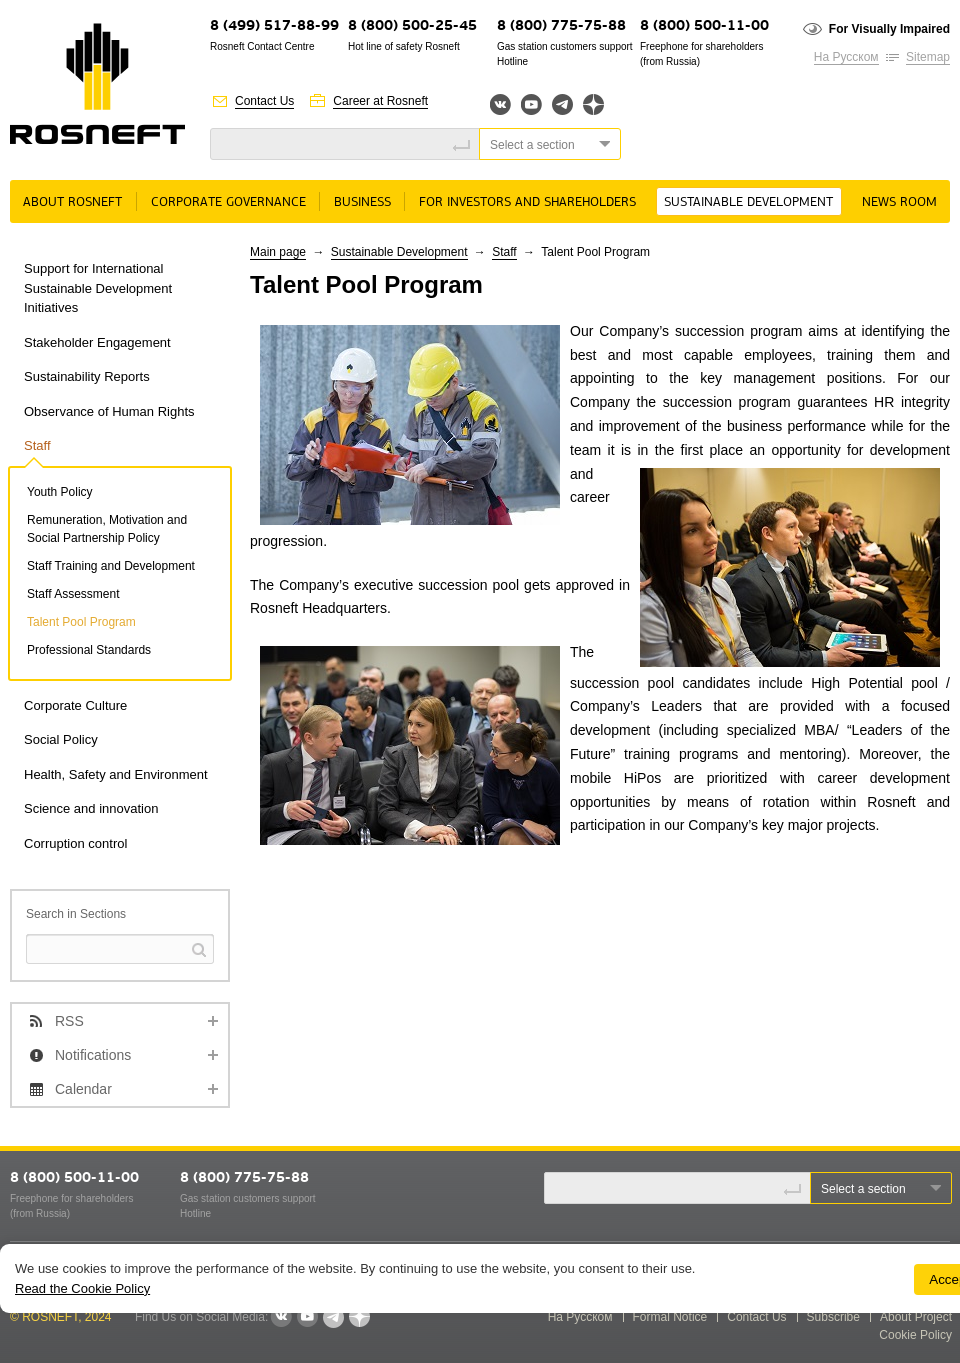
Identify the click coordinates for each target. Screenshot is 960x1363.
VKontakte (281, 1317)
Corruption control (75, 843)
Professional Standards (89, 650)
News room (899, 202)
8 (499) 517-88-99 (274, 26)
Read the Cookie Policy (82, 1288)
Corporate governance (228, 202)
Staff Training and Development (111, 566)
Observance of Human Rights (109, 411)
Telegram (562, 104)
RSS (69, 1021)
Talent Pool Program (81, 622)
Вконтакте (500, 104)
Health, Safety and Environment (116, 774)
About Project (916, 1317)
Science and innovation (91, 808)
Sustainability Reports (87, 376)
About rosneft (72, 202)
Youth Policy (60, 492)
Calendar (83, 1089)
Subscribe (833, 1317)
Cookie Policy (915, 1335)
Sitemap (928, 57)
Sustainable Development (748, 202)
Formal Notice (670, 1317)
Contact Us (264, 101)
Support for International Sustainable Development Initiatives (98, 288)
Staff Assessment (73, 594)
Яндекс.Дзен (593, 104)
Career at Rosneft (380, 101)
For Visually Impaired (889, 29)
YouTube (531, 104)
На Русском (846, 57)
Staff (37, 445)
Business (362, 202)
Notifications (93, 1055)
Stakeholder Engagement (97, 342)
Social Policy (61, 739)
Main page (278, 252)
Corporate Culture (75, 705)
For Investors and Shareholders (527, 202)
